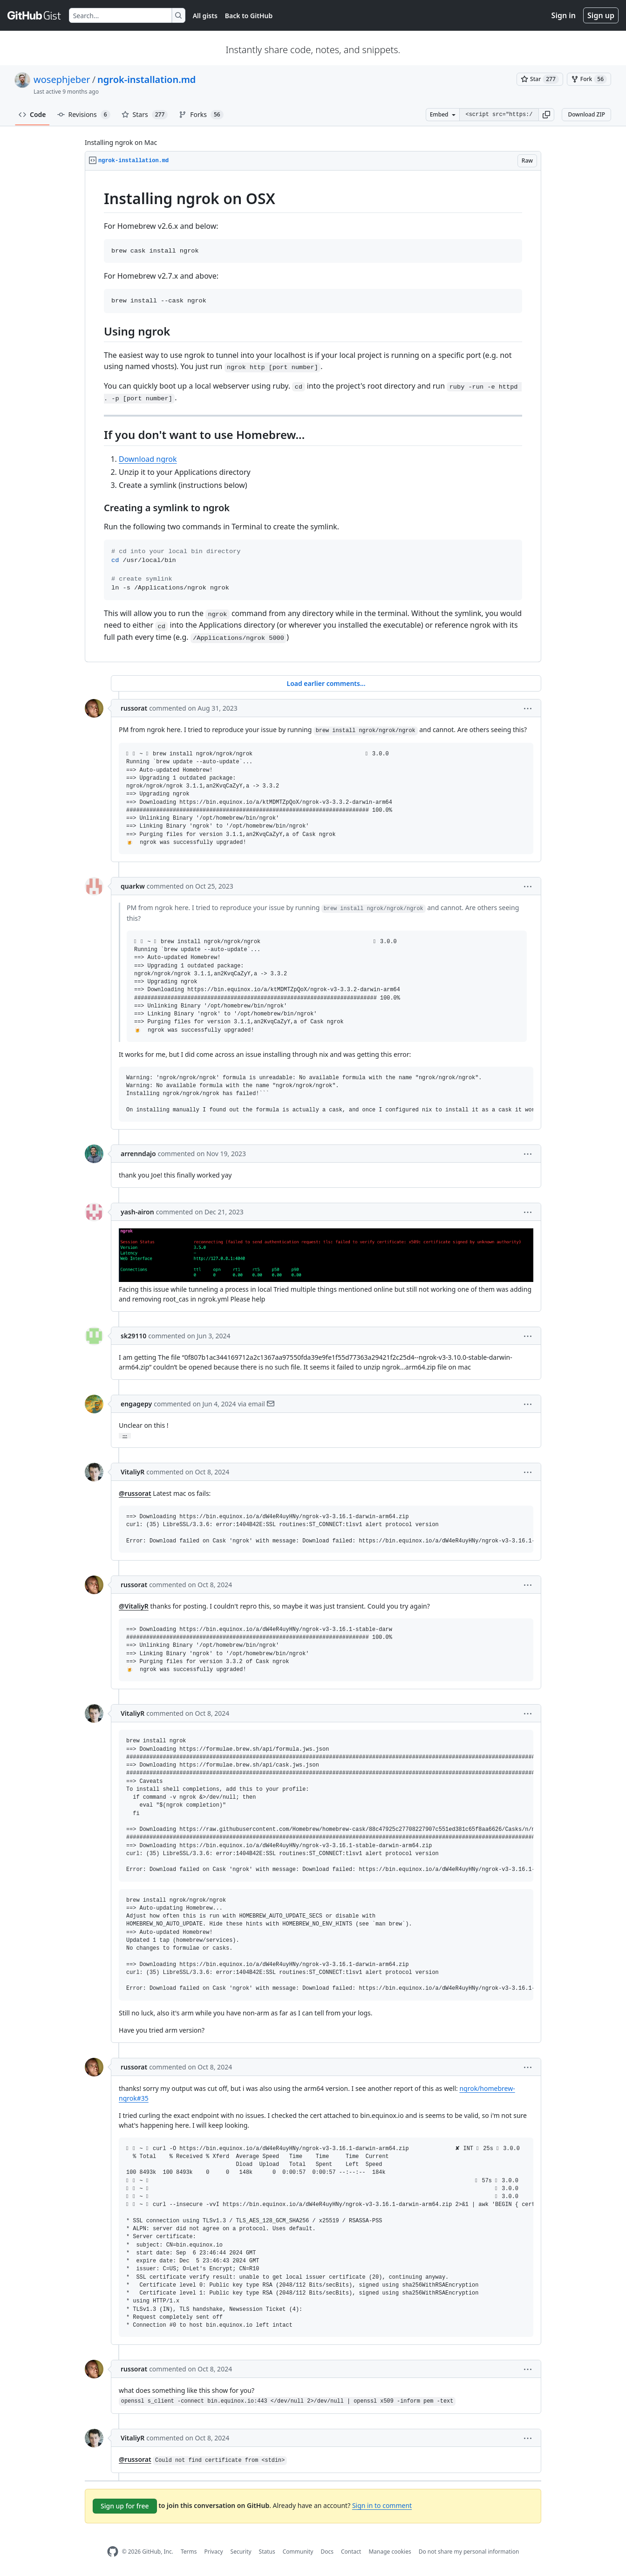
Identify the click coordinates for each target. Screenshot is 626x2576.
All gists (205, 15)
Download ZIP (586, 114)
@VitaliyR (134, 1606)
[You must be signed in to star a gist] (540, 79)
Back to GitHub (248, 15)
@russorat (135, 1493)
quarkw (133, 886)
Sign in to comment (382, 2505)
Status (267, 2551)
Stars (145, 114)
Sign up (600, 15)
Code (32, 114)
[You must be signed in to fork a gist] (589, 79)
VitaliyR (132, 1471)
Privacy (213, 2551)
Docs (326, 2551)
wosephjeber (62, 79)
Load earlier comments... (325, 683)
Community (298, 2551)
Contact (351, 2551)
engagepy (136, 1403)
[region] (313, 416)
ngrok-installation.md (146, 79)
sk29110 (133, 1335)
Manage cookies (389, 2551)
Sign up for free (125, 2505)
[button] (546, 114)
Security (241, 2551)
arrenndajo (138, 1153)
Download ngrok (148, 459)
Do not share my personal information (469, 2551)
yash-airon (137, 1211)
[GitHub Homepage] (112, 2551)
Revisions (83, 114)
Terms (189, 2551)
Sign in (563, 15)
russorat (134, 708)
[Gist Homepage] (34, 15)
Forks (201, 114)
